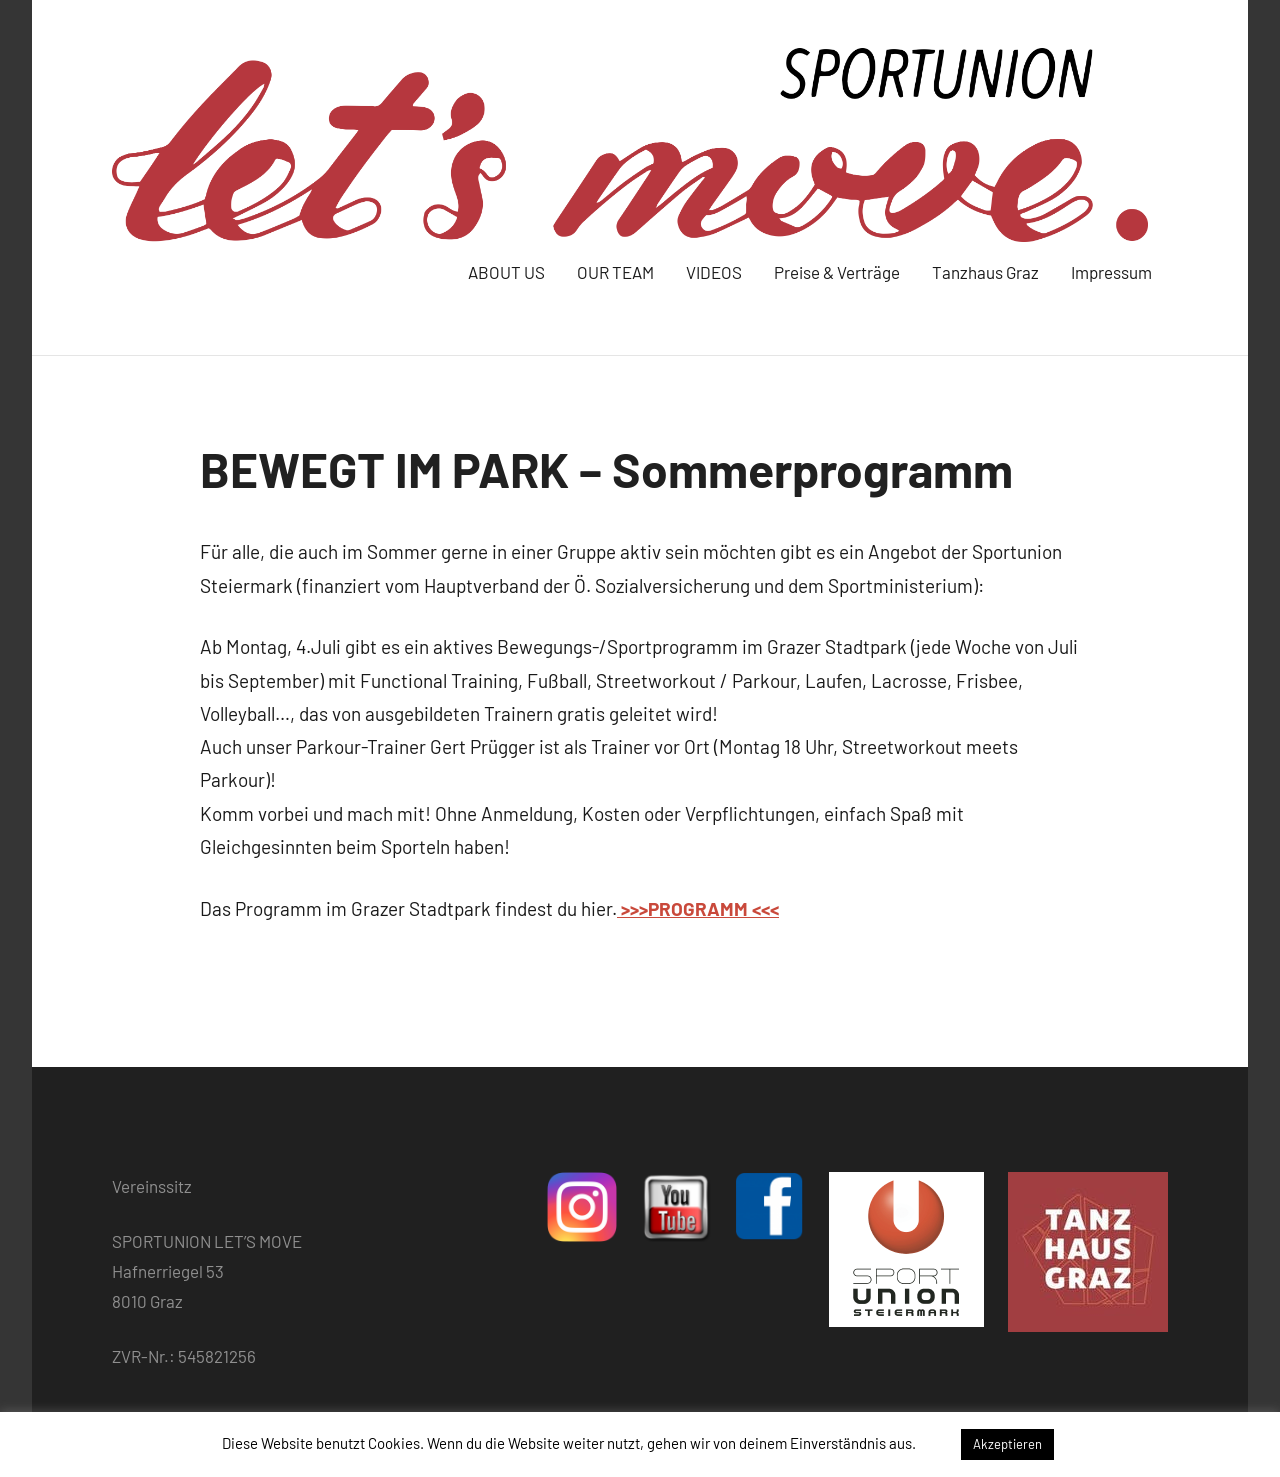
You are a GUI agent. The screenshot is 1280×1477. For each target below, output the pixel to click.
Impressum (1111, 272)
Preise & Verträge (837, 272)
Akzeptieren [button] (1007, 1444)
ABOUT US (506, 272)
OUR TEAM (615, 272)
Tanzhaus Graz (985, 272)
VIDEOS (714, 272)
